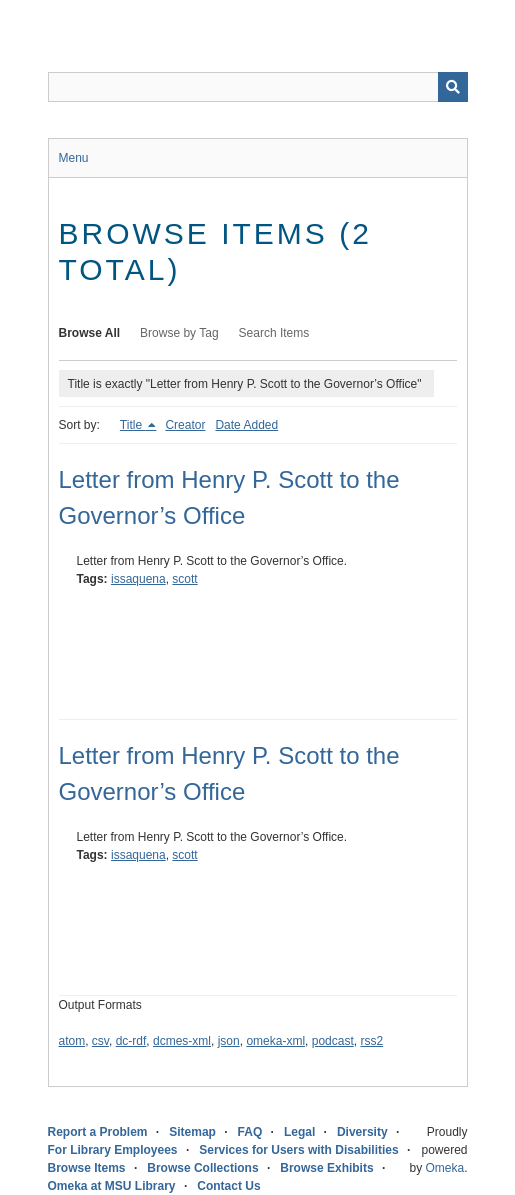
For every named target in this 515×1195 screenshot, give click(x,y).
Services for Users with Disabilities (298, 1150)
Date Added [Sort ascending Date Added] (246, 425)
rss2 (371, 1041)
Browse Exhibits (326, 1168)
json (229, 1041)
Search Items (274, 333)
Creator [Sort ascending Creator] (185, 425)
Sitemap (192, 1132)
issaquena (138, 579)
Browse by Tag (179, 333)
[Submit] (453, 87)
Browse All (90, 333)
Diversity (362, 1132)
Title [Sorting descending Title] (133, 425)
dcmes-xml (182, 1041)
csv (100, 1041)
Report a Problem (98, 1132)
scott (184, 579)
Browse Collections (202, 1168)
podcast (333, 1041)
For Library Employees (113, 1150)
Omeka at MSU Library (112, 1186)
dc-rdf (131, 1041)
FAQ (250, 1132)
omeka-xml (275, 1041)
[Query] (258, 87)
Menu (74, 158)
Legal (299, 1132)
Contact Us (228, 1186)
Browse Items (87, 1168)
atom (72, 1041)
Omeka (444, 1168)
